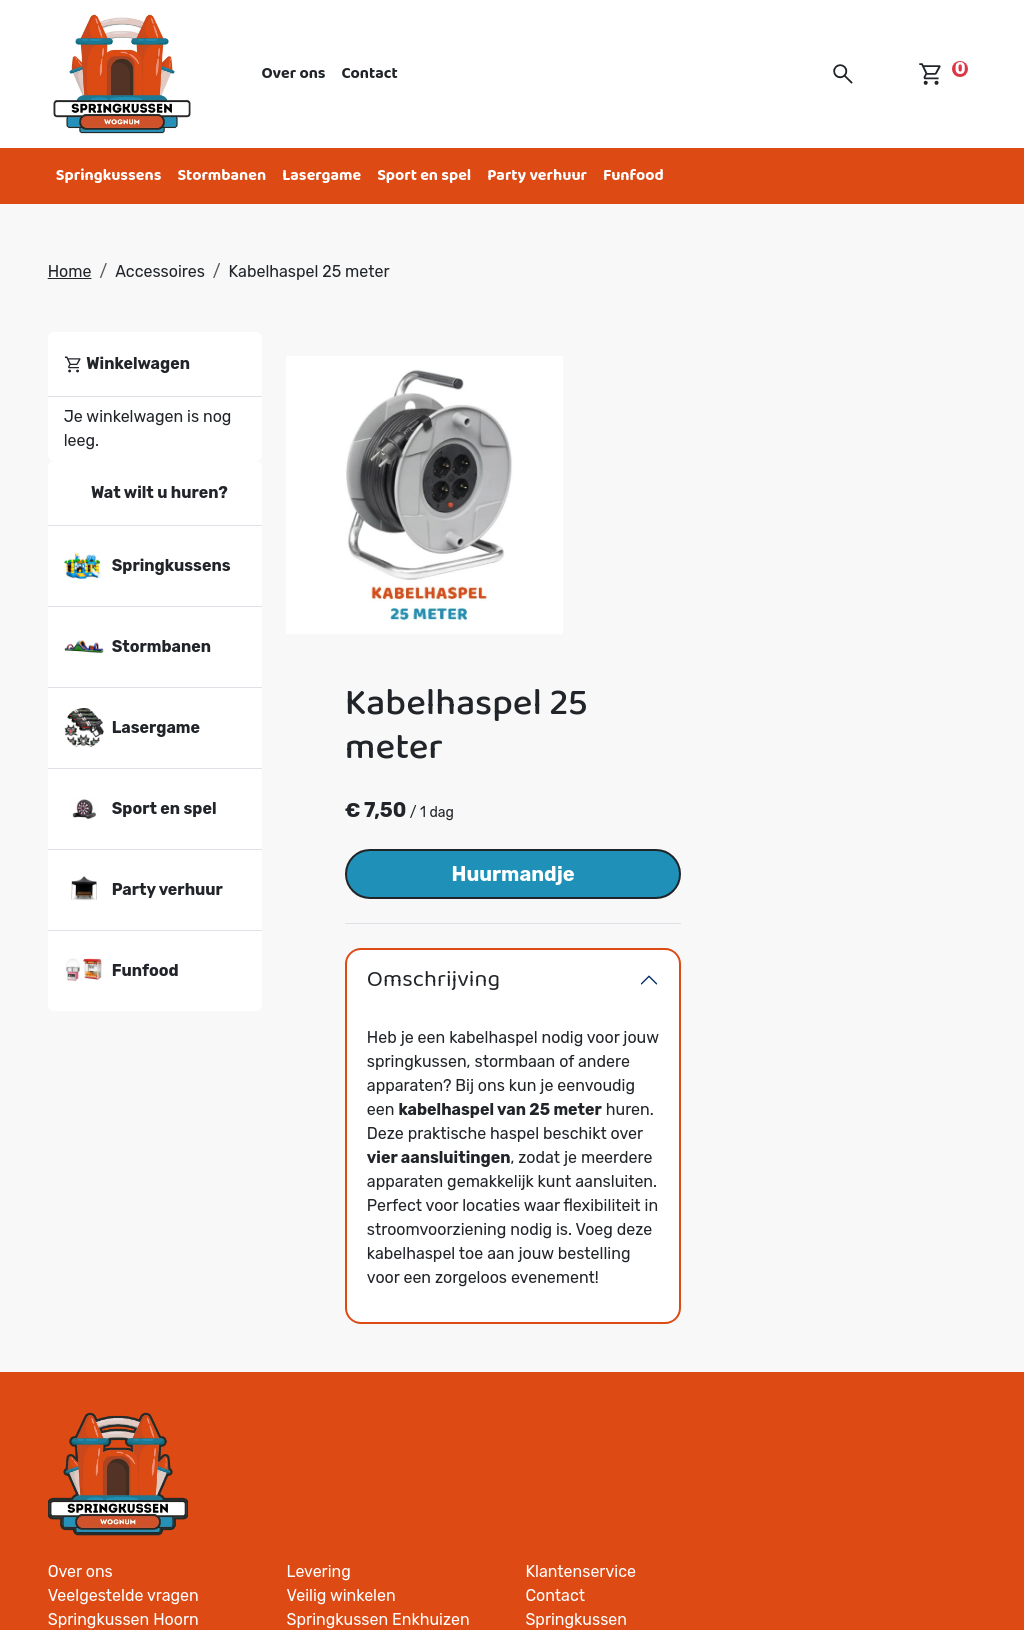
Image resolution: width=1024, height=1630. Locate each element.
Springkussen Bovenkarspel (627, 1186)
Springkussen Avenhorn (850, 1282)
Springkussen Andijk (599, 1282)
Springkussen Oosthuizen (619, 1378)
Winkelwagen (127, 364)
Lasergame (321, 175)
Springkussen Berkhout (611, 1354)
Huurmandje (809, 549)
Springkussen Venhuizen (615, 1330)
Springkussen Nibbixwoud (382, 1234)
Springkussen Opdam (841, 1258)
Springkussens (109, 175)
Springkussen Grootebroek (623, 1234)
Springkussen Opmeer (368, 1426)
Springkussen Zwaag (363, 1186)
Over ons (294, 73)
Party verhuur (537, 175)
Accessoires (160, 271)
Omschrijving (731, 654)
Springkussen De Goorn (849, 1234)
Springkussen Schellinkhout (389, 1402)
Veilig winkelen (578, 1138)
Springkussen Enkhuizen (615, 1162)
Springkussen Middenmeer (385, 1354)
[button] (843, 74)
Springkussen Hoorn (361, 1162)
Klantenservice (817, 1114)
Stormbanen (222, 175)
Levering (556, 1114)
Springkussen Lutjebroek (616, 1210)
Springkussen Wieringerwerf (866, 1210)
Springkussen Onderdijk (850, 1354)
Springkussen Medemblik (378, 1210)
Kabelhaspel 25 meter (309, 271)
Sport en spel (424, 175)
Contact (370, 73)
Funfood (633, 175)
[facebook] (862, 1554)
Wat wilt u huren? (146, 493)
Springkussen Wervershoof (861, 1330)
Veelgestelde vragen (361, 1138)
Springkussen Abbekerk (849, 1306)
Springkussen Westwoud (615, 1258)
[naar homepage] (122, 74)
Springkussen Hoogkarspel (623, 1306)
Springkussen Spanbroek (854, 1378)
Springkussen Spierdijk (846, 1402)
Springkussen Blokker (366, 1378)
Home (70, 271)
